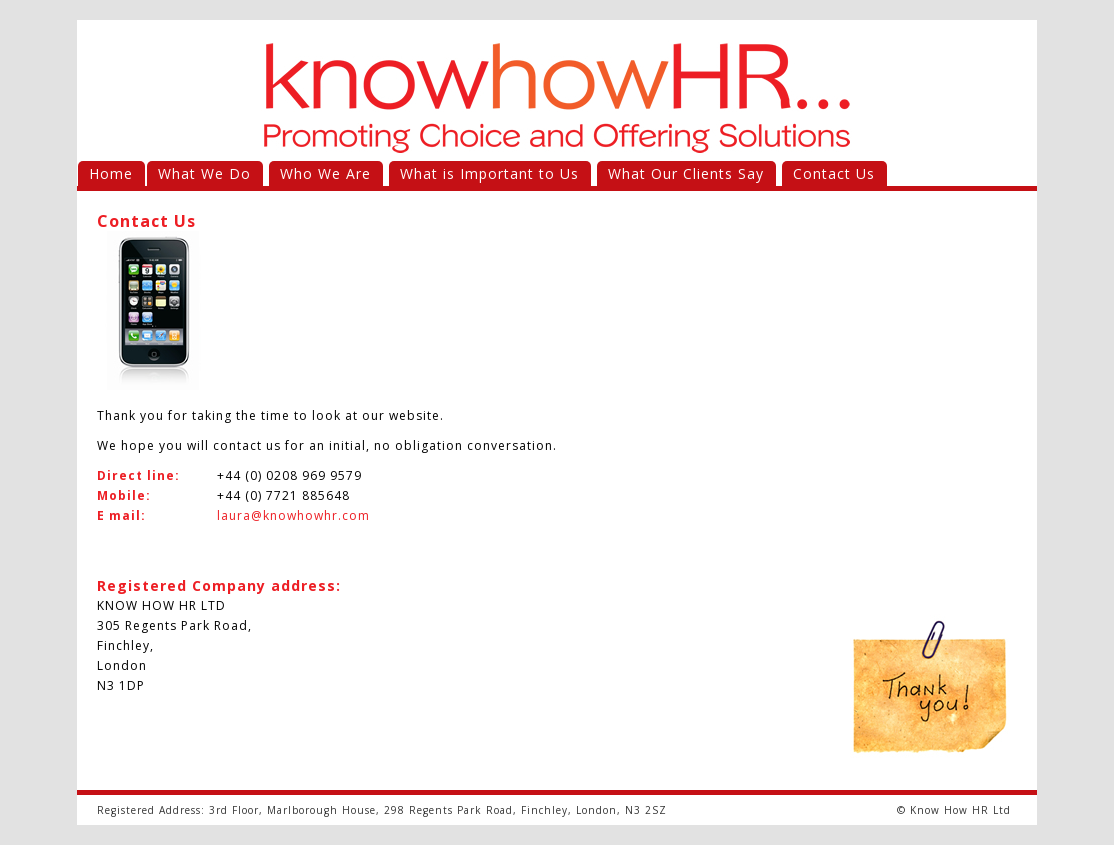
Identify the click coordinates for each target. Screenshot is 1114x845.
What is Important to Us (489, 173)
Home (111, 173)
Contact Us (834, 173)
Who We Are (325, 173)
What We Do (204, 173)
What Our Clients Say (686, 173)
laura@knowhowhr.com (293, 515)
